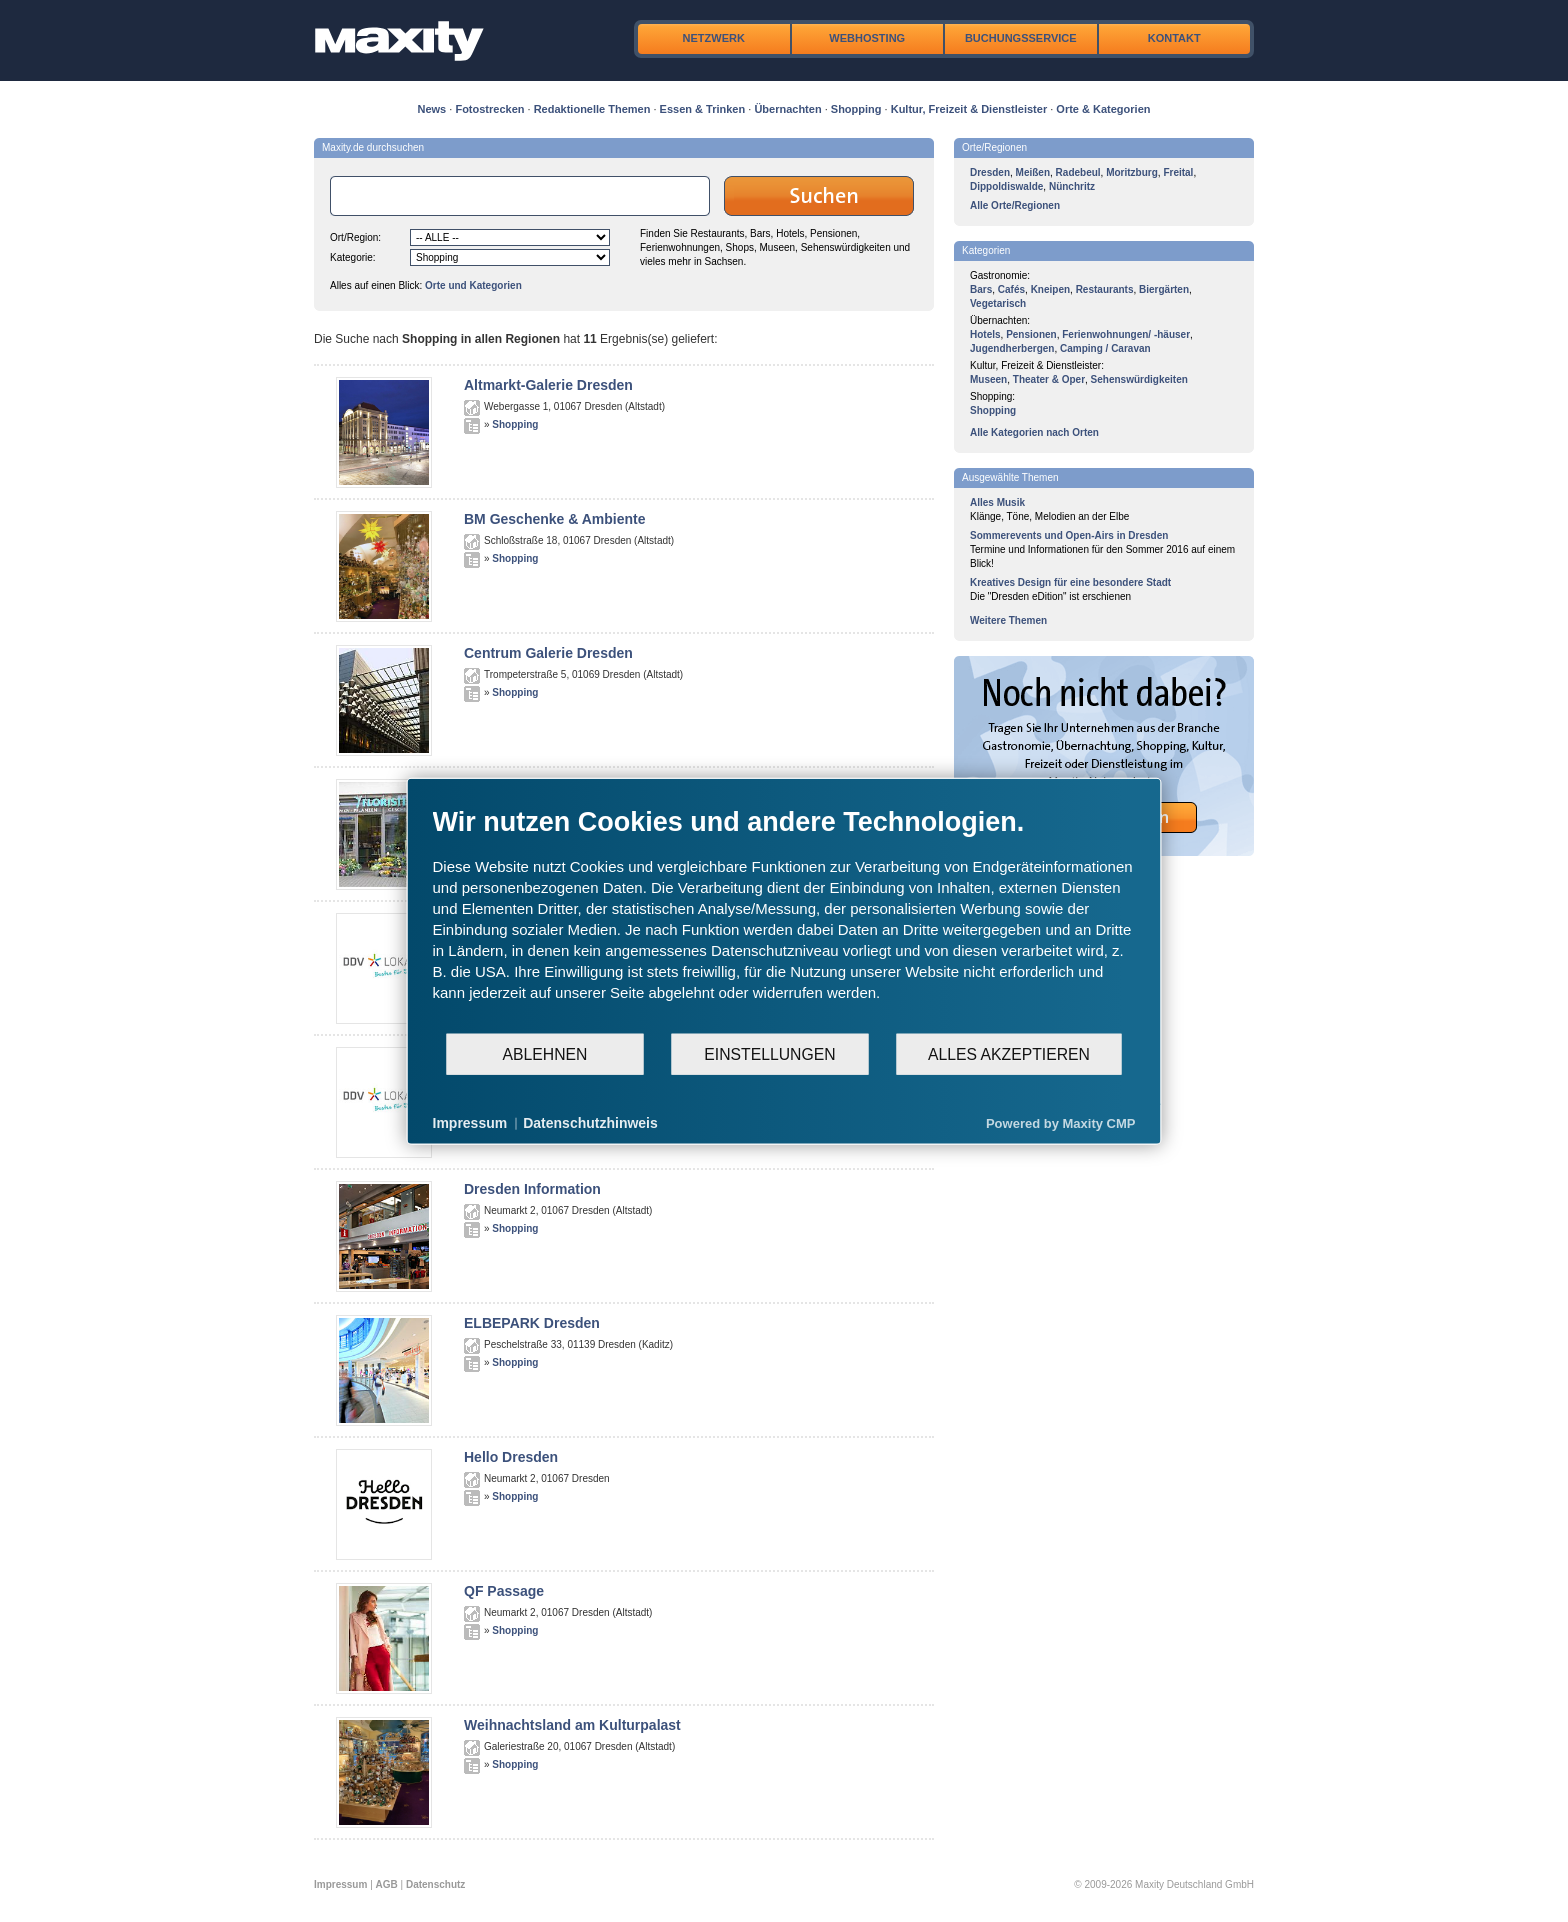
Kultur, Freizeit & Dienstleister (969, 109)
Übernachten (787, 109)
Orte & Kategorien (1103, 109)
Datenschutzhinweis (590, 1123)
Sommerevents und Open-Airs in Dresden (1069, 535)
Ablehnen (545, 1053)
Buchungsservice (1021, 38)
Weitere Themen (1008, 620)
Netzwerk (714, 38)
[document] (784, 919)
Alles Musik (997, 502)
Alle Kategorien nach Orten (1034, 432)
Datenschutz (435, 1884)
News (432, 109)
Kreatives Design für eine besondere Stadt (1070, 582)
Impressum (340, 1884)
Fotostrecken (489, 109)
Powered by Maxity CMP (1061, 1122)
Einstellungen (769, 1053)
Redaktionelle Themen (592, 109)
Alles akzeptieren (1009, 1053)
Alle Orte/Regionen (1015, 205)
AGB (387, 1884)
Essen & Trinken (703, 109)
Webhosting (867, 38)
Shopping (856, 109)
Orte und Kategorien (473, 285)
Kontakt (1174, 38)
